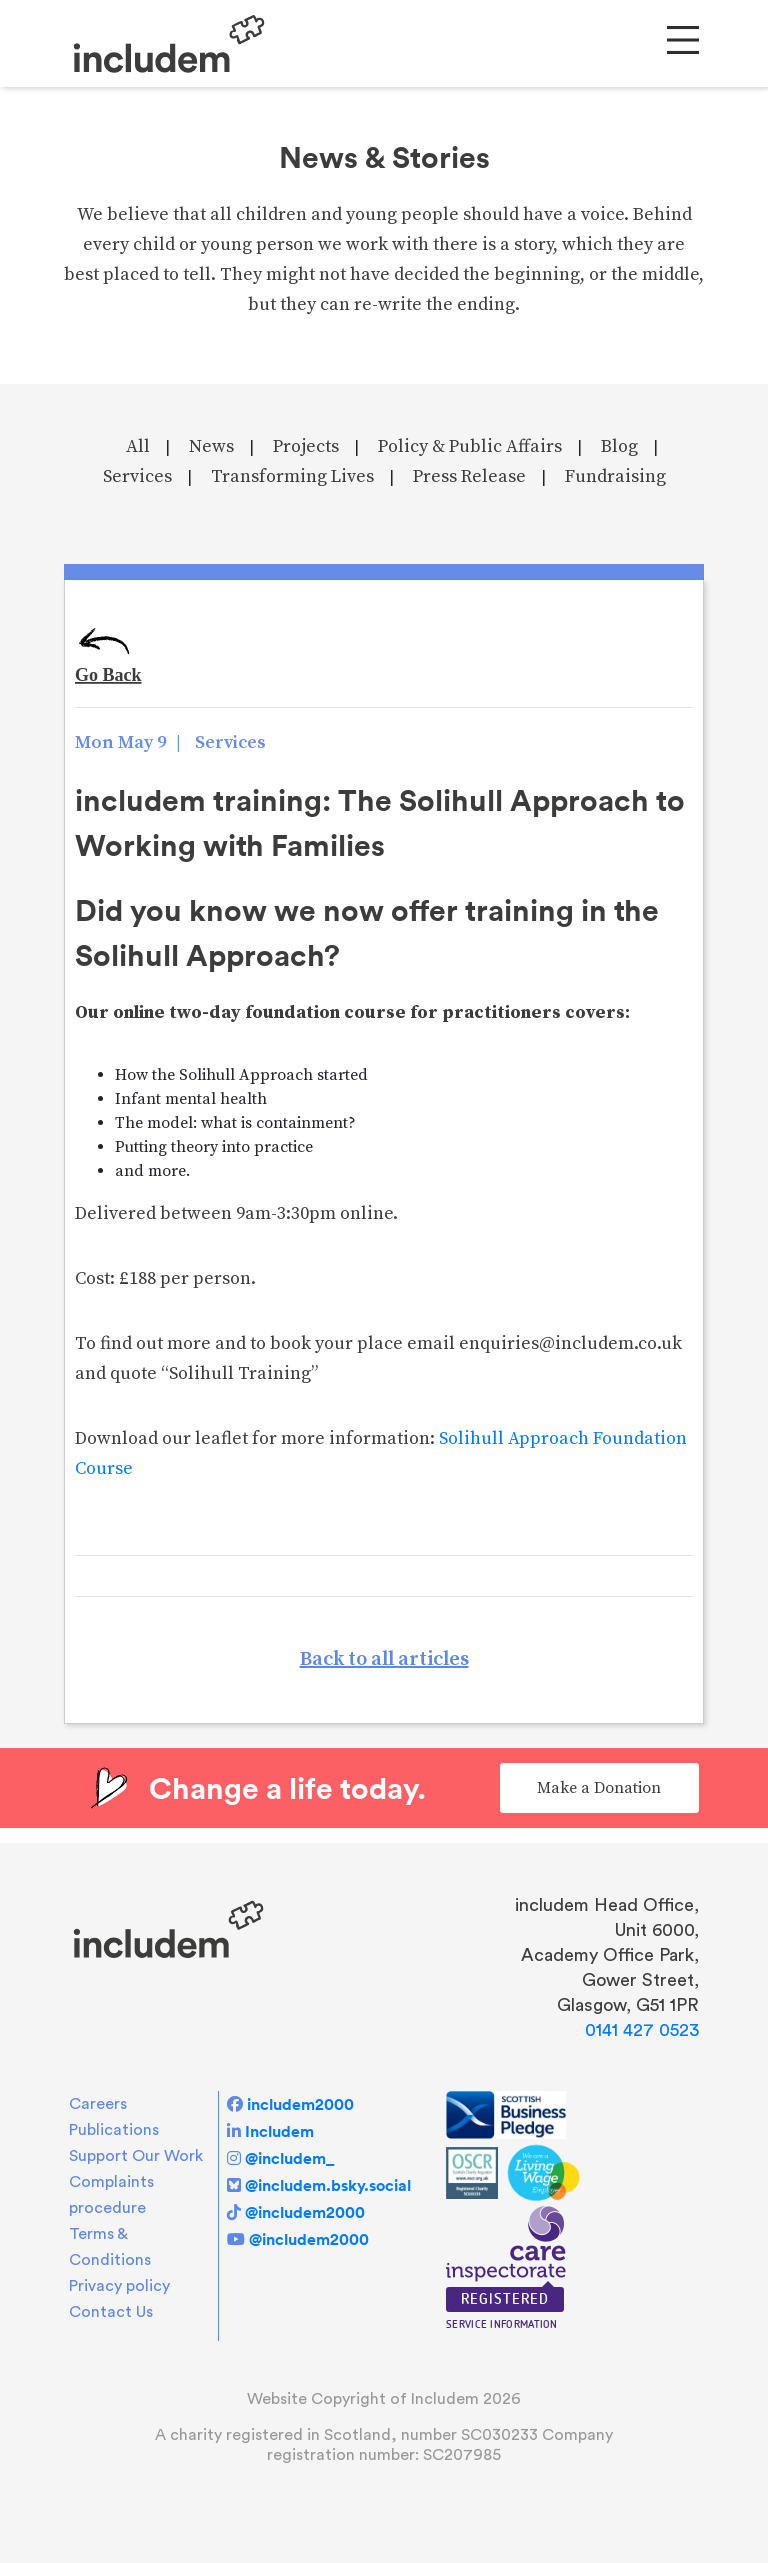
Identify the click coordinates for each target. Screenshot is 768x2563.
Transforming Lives (292, 476)
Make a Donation (599, 1788)
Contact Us (111, 2312)
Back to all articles (384, 1659)
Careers (98, 2104)
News (211, 446)
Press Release (469, 476)
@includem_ (289, 2158)
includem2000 (300, 2104)
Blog (619, 446)
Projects (306, 446)
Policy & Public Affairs (470, 446)
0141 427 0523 (642, 2030)
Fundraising (615, 476)
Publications (114, 2130)
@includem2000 (305, 2212)
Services (137, 476)
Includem (279, 2131)
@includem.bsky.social (328, 2185)
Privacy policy (119, 2286)
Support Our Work (136, 2156)
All (138, 446)
